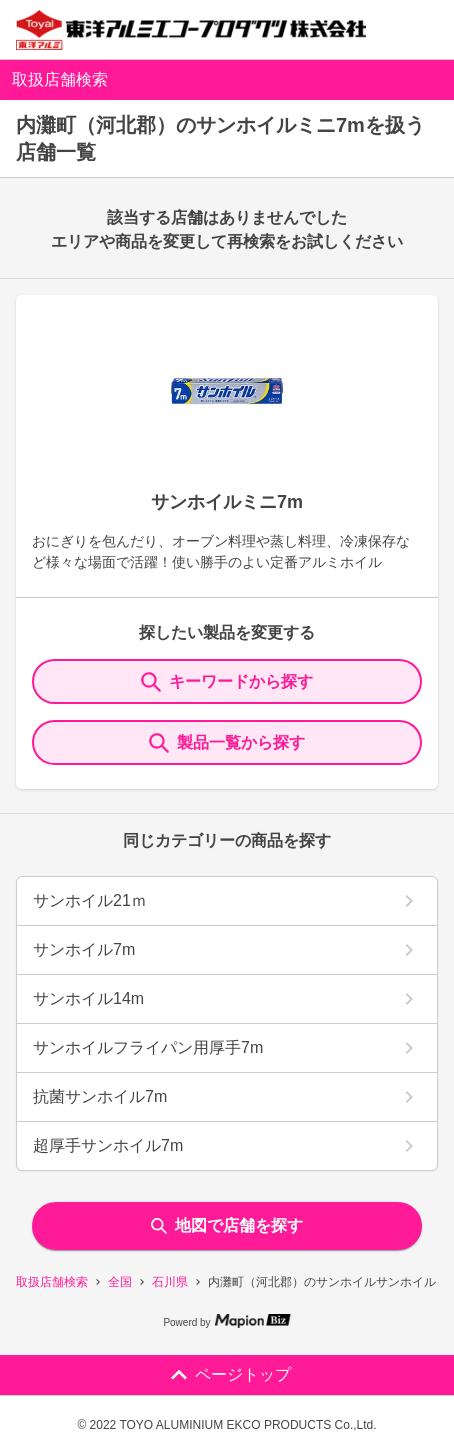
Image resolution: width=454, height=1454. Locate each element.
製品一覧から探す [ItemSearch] (227, 743)
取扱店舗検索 (52, 1282)
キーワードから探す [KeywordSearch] (227, 682)
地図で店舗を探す (227, 1225)
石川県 (170, 1282)
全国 (120, 1282)
